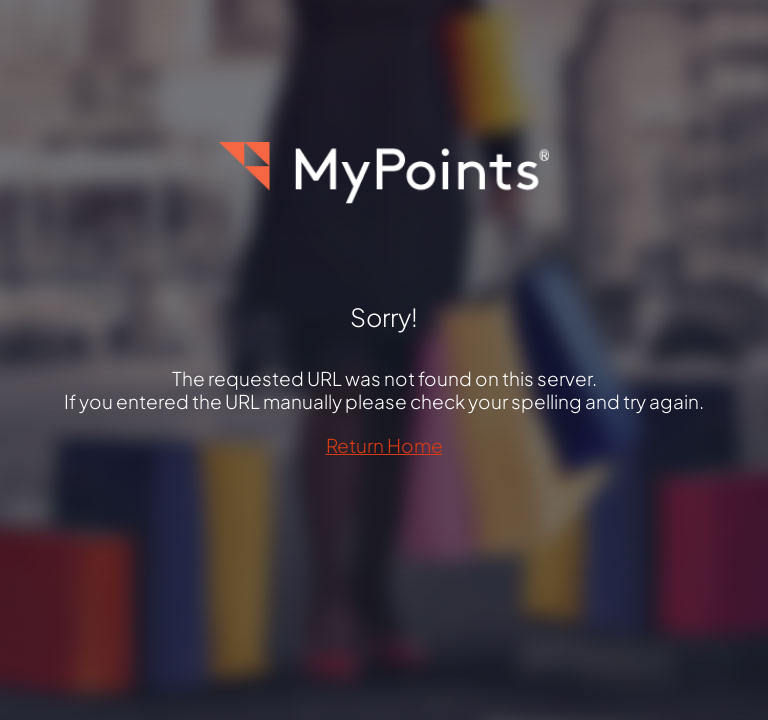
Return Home (384, 445)
